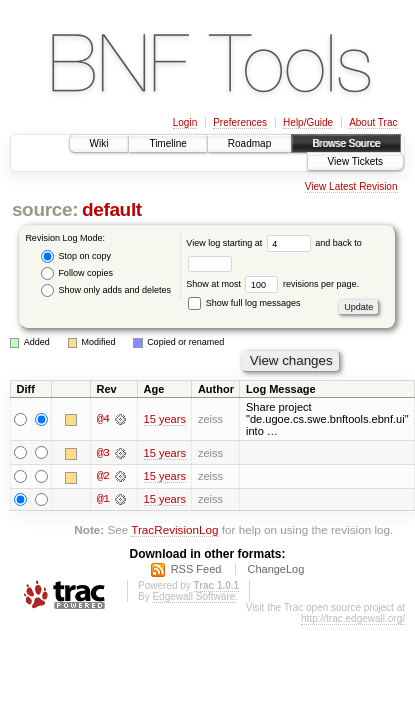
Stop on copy (76, 256)
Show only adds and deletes (106, 290)
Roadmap (249, 143)
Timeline (167, 143)
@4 (103, 419)
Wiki (99, 143)
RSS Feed (196, 572)
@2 (103, 477)
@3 (103, 453)
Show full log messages (244, 303)
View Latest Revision (351, 186)
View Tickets (355, 161)
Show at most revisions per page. (272, 284)
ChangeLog (275, 572)
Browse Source (346, 143)
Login (185, 122)
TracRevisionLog (174, 531)
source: (45, 209)
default (112, 209)
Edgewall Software (193, 599)
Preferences (240, 122)
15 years (165, 419)
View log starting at (250, 243)
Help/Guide (308, 122)
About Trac (373, 122)
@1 (103, 501)
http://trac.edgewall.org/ (353, 621)
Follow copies (77, 273)
